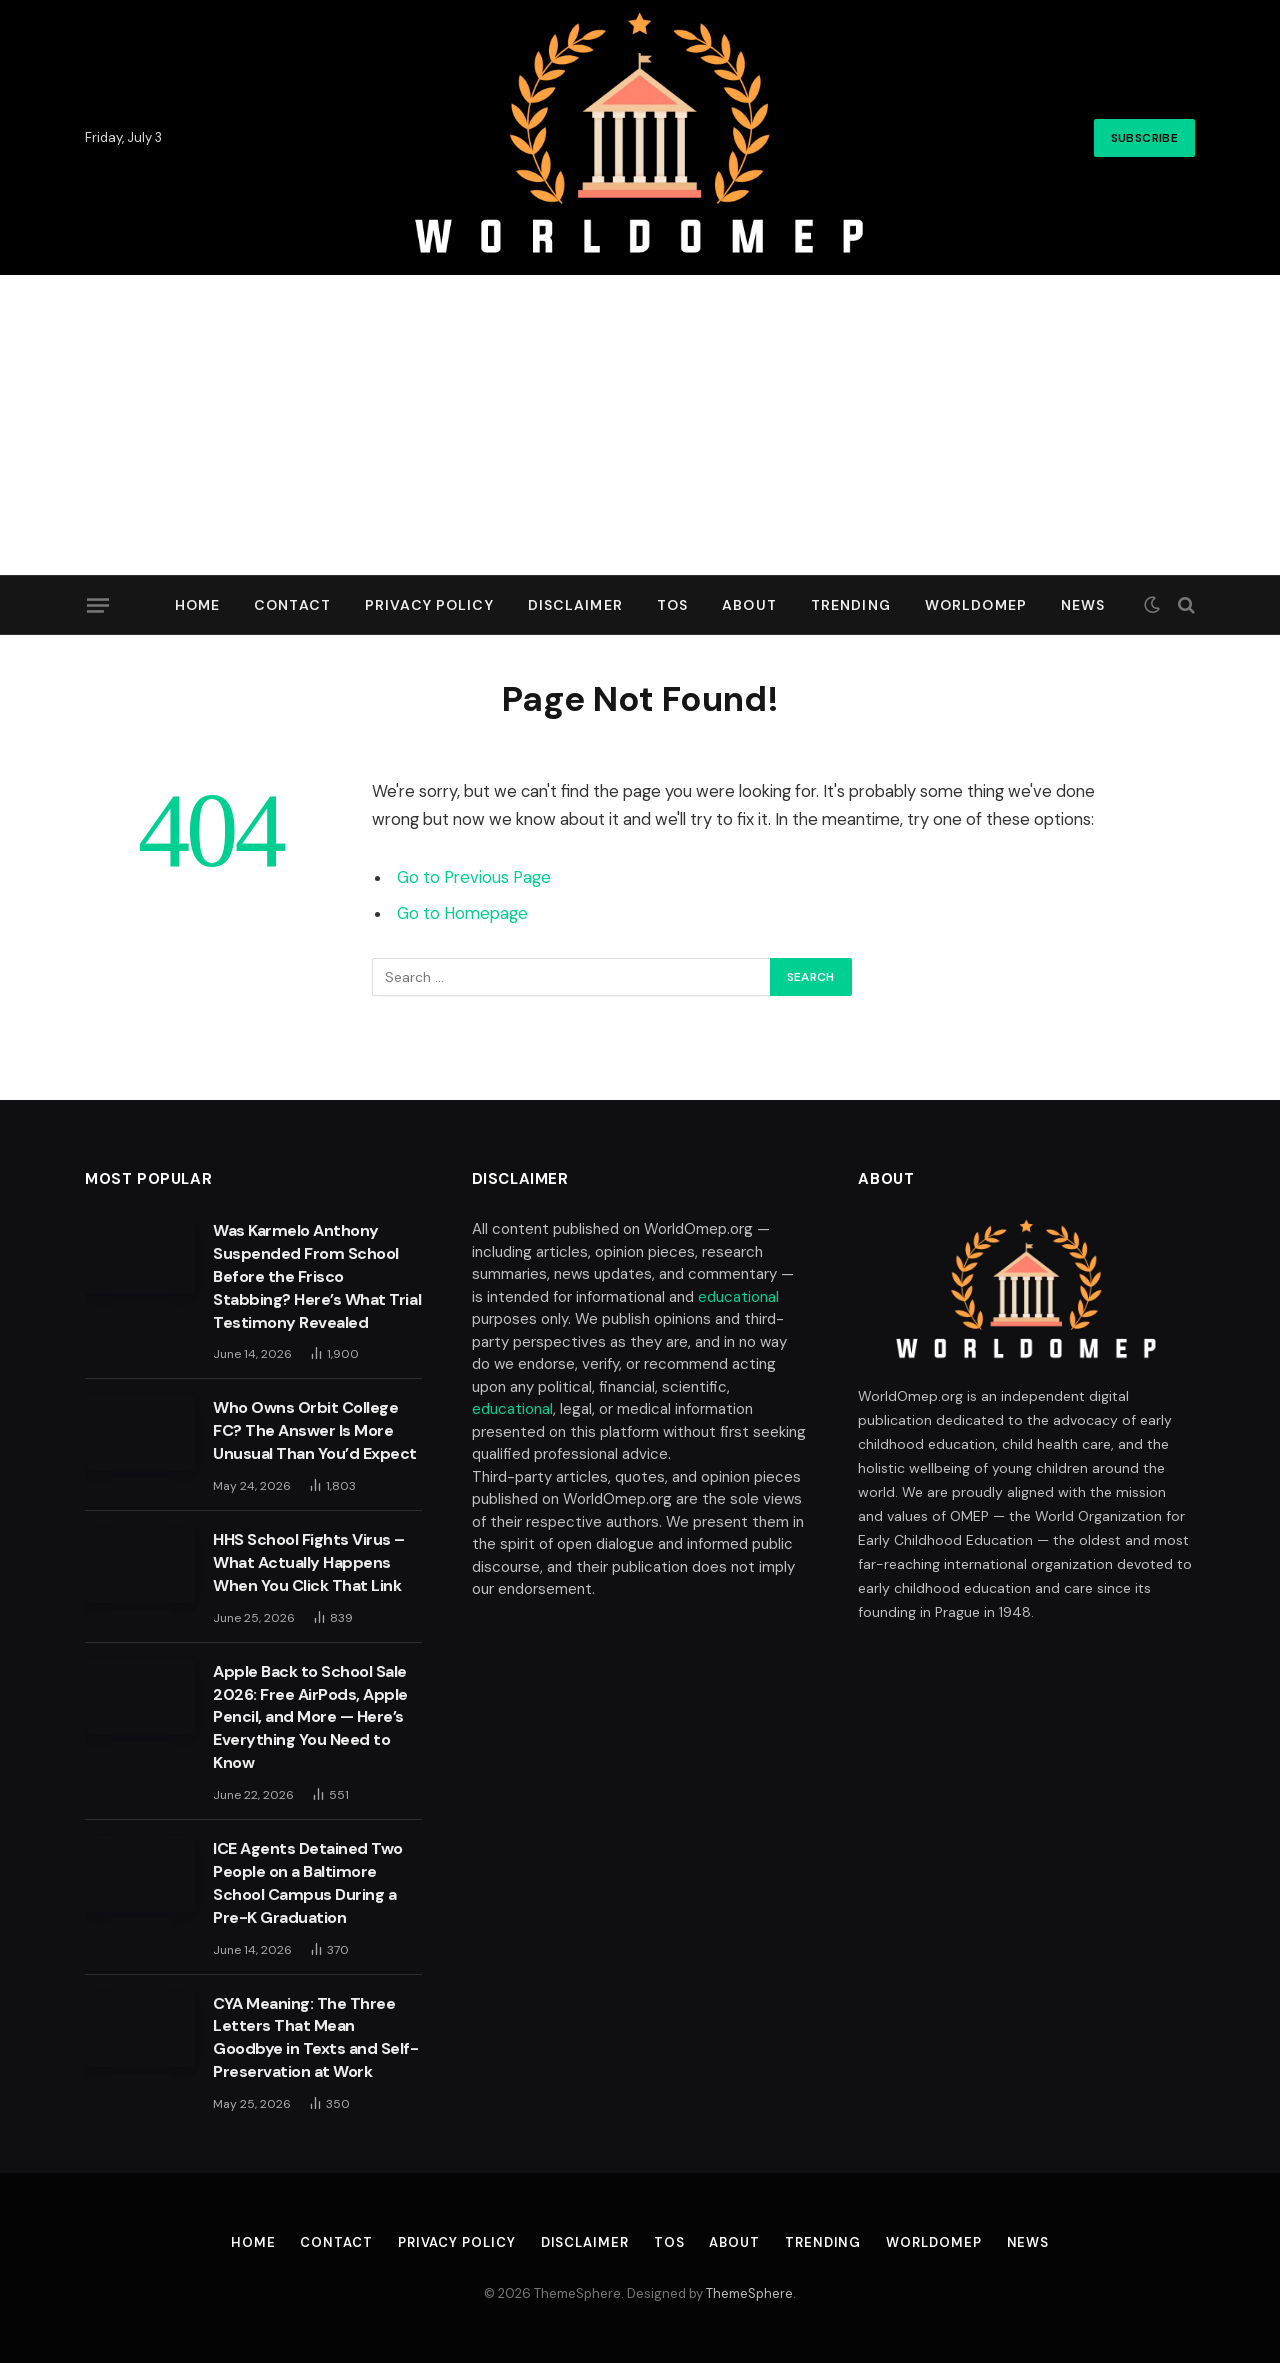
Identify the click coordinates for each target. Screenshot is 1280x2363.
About (749, 605)
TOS (672, 605)
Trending (851, 605)
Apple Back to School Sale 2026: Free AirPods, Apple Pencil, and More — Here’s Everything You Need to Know (310, 1717)
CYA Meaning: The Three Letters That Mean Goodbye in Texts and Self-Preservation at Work (316, 2038)
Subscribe (1144, 138)
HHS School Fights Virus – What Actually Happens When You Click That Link (309, 1562)
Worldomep (976, 605)
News (1083, 605)
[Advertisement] (640, 425)
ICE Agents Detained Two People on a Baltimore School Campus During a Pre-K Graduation (308, 1883)
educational (738, 1297)
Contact (292, 605)
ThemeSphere (749, 2293)
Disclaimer (575, 605)
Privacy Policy (429, 605)
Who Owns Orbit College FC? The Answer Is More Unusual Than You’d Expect (315, 1430)
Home (197, 605)
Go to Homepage (462, 913)
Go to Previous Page (474, 877)
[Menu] (98, 605)
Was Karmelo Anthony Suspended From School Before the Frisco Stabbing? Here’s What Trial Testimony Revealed (317, 1276)
